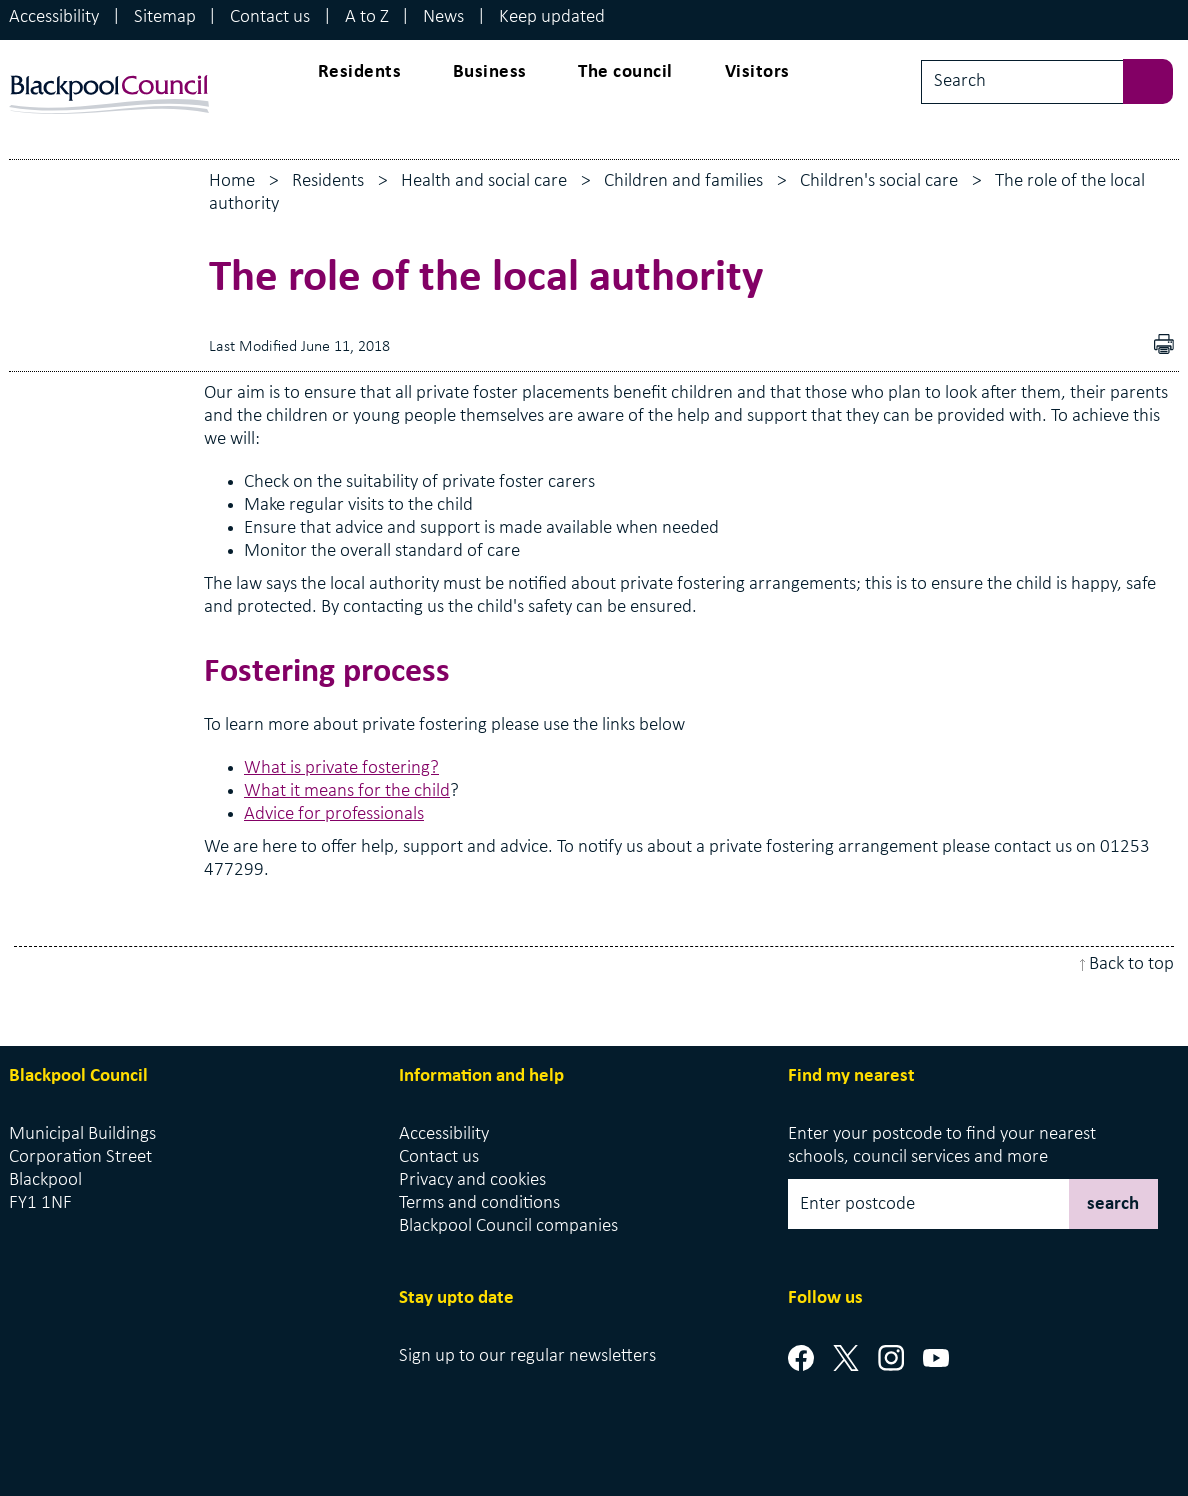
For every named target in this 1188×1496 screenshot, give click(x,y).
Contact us (270, 17)
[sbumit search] (1158, 79)
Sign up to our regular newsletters (527, 1356)
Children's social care (879, 181)
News (443, 17)
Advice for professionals (334, 814)
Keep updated (552, 17)
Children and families (683, 181)
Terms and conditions (479, 1203)
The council (625, 72)
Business (490, 72)
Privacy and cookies (472, 1180)
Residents (360, 72)
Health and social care (484, 181)
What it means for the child (347, 791)
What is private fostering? (341, 768)
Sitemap (165, 17)
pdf (1169, 346)
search (1113, 1204)
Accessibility (54, 17)
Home (232, 181)
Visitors (757, 72)
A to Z (367, 17)
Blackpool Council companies (508, 1226)
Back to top (1131, 964)
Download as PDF (1135, 346)
